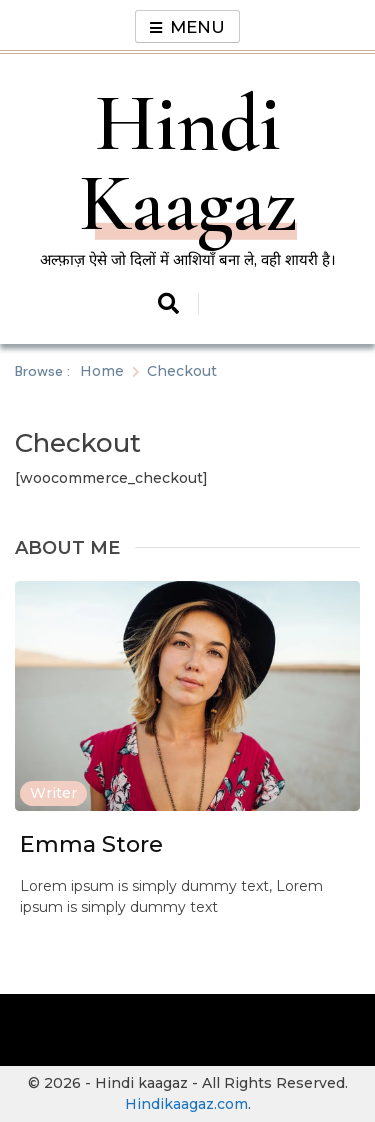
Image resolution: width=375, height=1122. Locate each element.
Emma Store (91, 844)
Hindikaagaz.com (186, 1104)
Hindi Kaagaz (188, 163)
